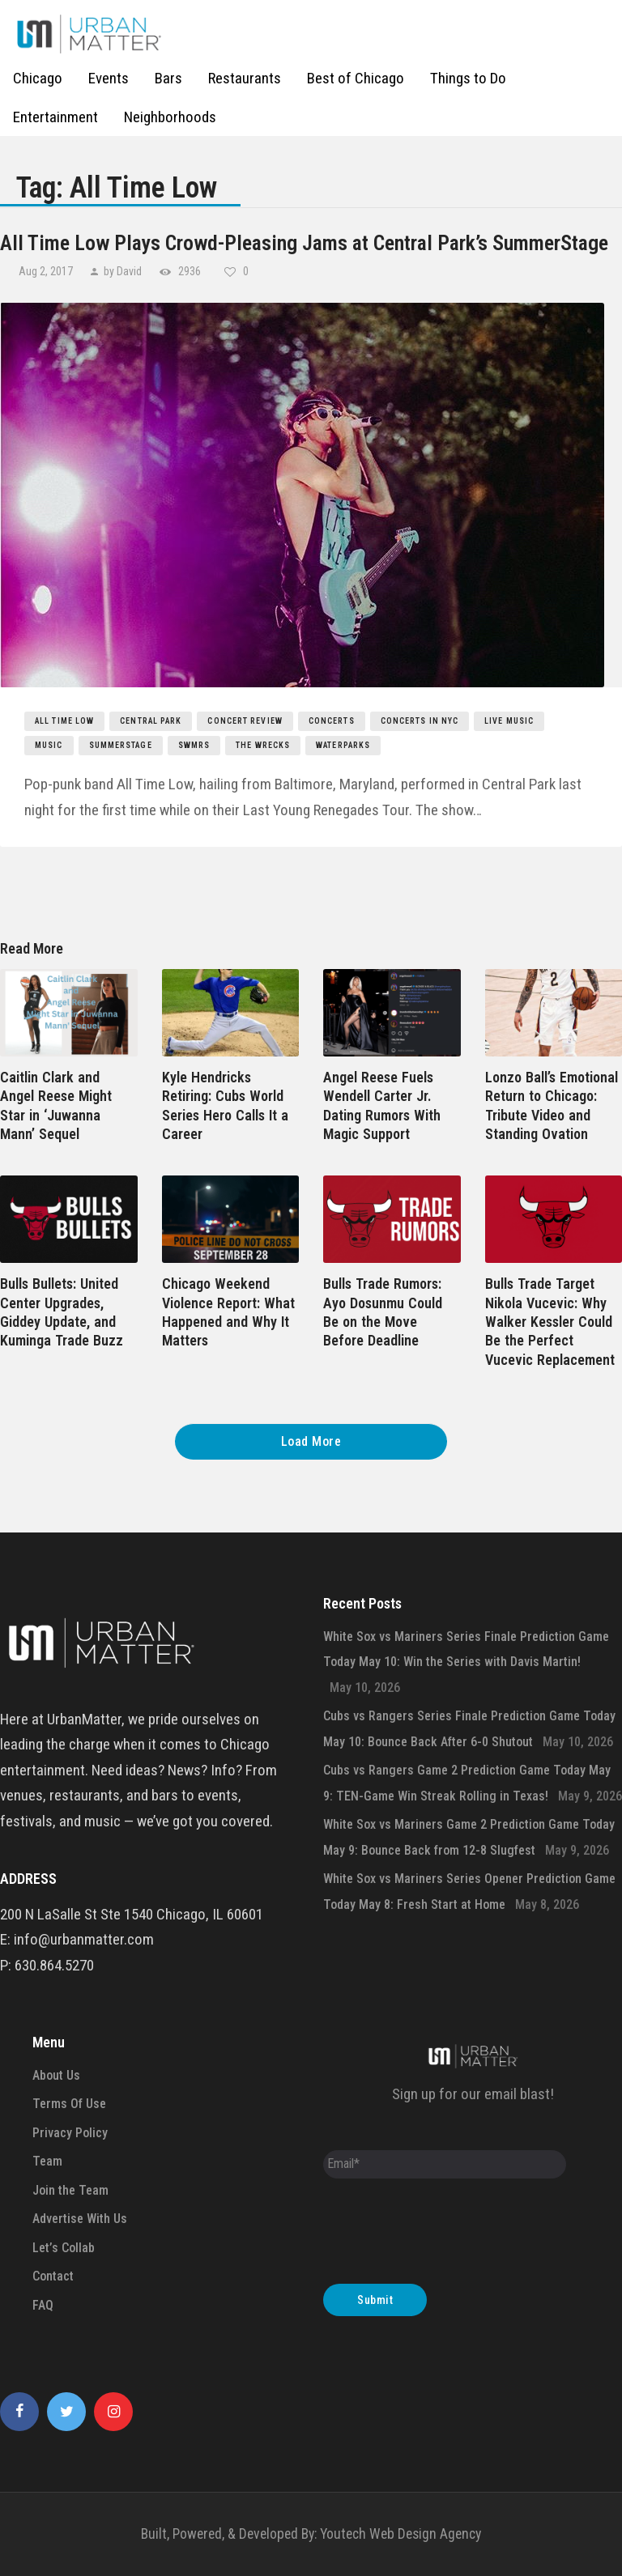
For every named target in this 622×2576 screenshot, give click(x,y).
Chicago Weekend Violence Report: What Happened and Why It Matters (228, 1312)
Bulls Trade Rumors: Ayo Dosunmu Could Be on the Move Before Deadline (382, 1312)
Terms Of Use (69, 2103)
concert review (244, 720)
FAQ (42, 2305)
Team (47, 2161)
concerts (332, 720)
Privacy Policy (70, 2132)
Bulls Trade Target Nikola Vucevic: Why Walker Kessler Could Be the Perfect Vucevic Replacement (550, 1321)
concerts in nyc (420, 720)
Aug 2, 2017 (47, 271)
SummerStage (120, 745)
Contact (53, 2276)
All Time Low (64, 720)
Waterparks (343, 745)
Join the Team (70, 2190)
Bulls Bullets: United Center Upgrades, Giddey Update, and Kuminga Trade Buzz (61, 1312)
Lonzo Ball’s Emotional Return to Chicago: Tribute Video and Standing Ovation (551, 1105)
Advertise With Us (79, 2218)
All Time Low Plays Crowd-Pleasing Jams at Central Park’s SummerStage (304, 243)
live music (509, 720)
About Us (56, 2075)
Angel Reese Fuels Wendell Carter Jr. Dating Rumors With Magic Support (382, 1105)
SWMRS (194, 745)
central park (150, 720)
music (49, 745)
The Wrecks (263, 745)
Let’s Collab (63, 2247)
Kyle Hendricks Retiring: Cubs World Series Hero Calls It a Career (225, 1105)
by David (122, 271)
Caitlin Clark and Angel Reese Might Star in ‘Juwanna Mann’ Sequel (56, 1105)
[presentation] (446, 2235)
